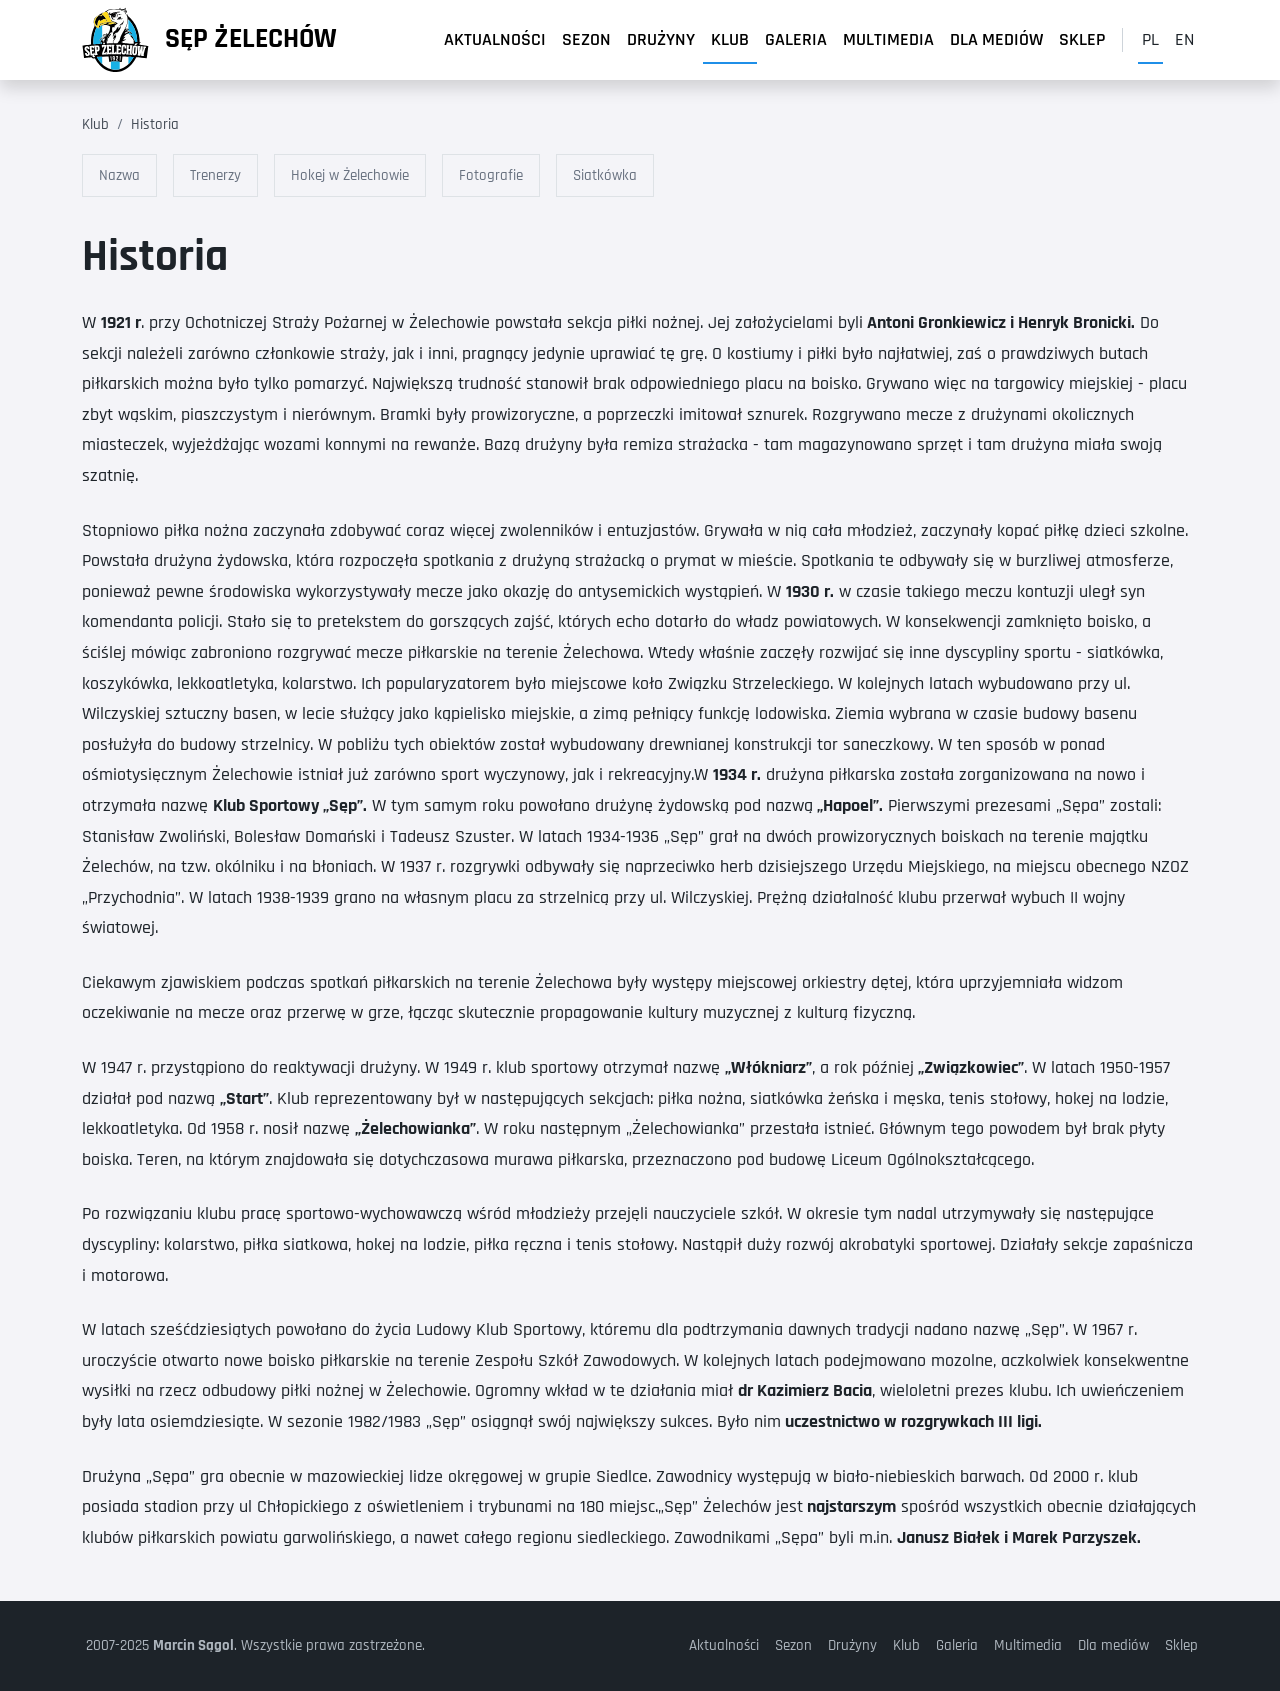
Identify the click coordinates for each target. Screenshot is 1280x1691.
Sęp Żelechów (251, 39)
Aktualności (495, 39)
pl (1150, 39)
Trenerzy (215, 175)
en (1184, 39)
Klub (730, 39)
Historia (155, 124)
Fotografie (491, 175)
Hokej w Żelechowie (350, 175)
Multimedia (888, 39)
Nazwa (119, 175)
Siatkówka (605, 175)
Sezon (586, 39)
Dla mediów (996, 39)
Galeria (796, 39)
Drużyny (661, 39)
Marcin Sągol (193, 1645)
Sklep (1082, 39)
